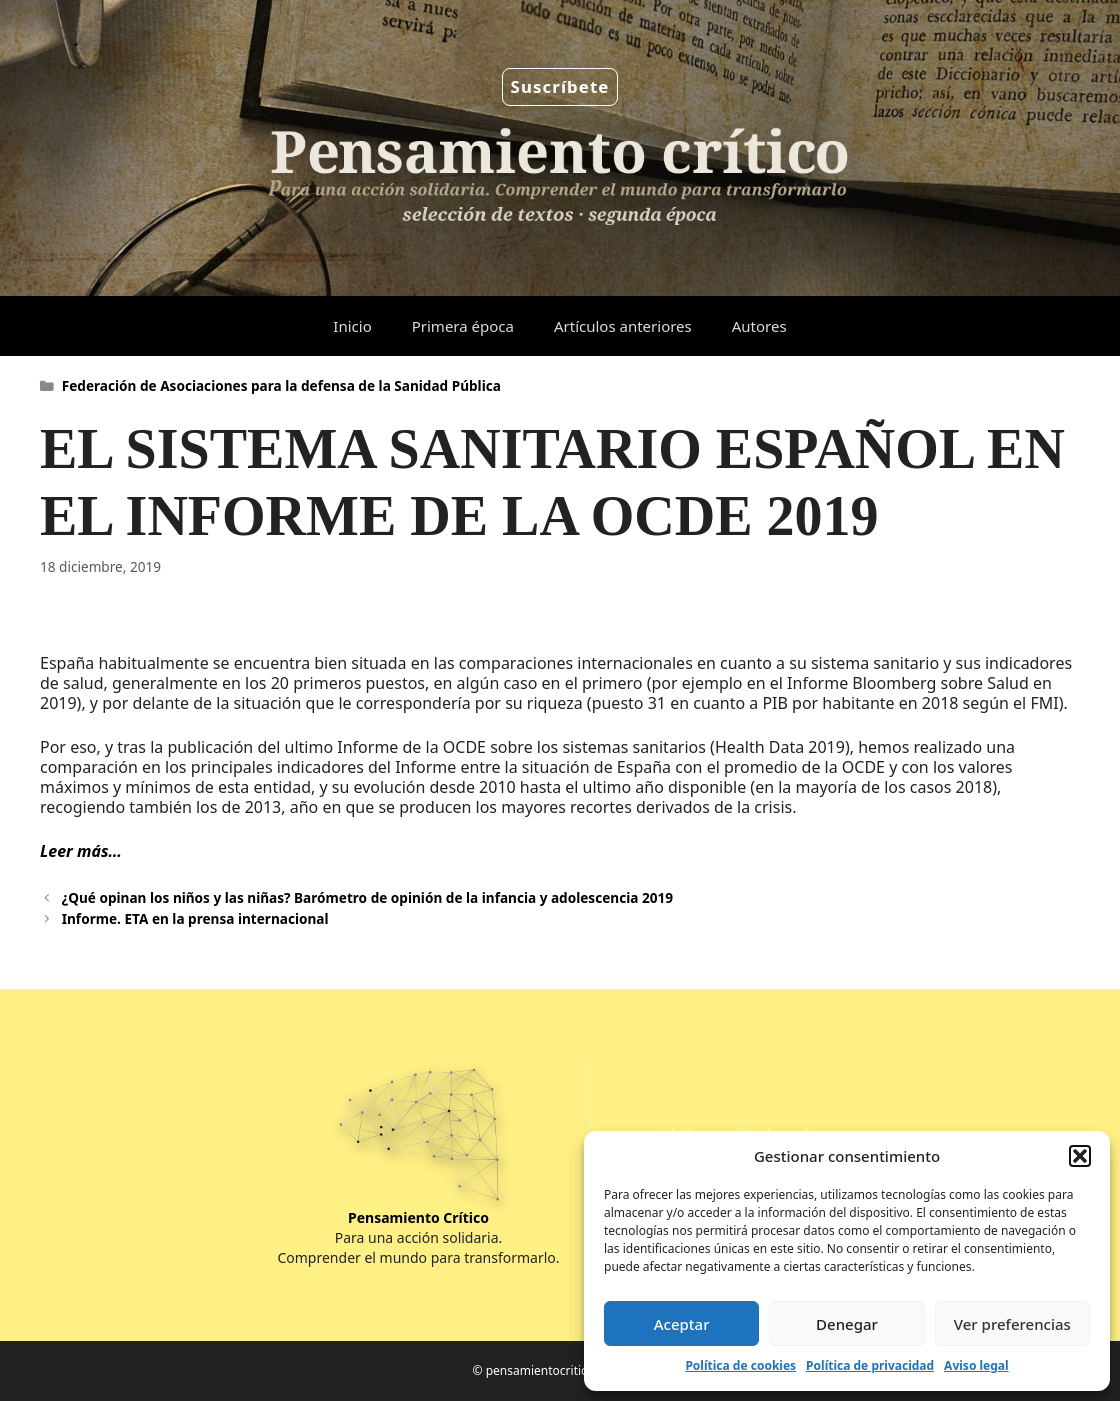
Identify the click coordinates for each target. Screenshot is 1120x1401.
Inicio (352, 326)
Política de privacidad (870, 1365)
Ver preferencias (1012, 1324)
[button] (1080, 1156)
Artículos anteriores (623, 326)
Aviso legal (976, 1365)
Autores (759, 326)
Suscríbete (560, 86)
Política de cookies (740, 1365)
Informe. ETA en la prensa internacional (195, 918)
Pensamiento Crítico (418, 1217)
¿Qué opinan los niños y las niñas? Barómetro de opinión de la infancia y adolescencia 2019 (367, 897)
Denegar (847, 1324)
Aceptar (682, 1324)
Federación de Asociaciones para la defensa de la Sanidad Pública (281, 385)
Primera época (463, 326)
